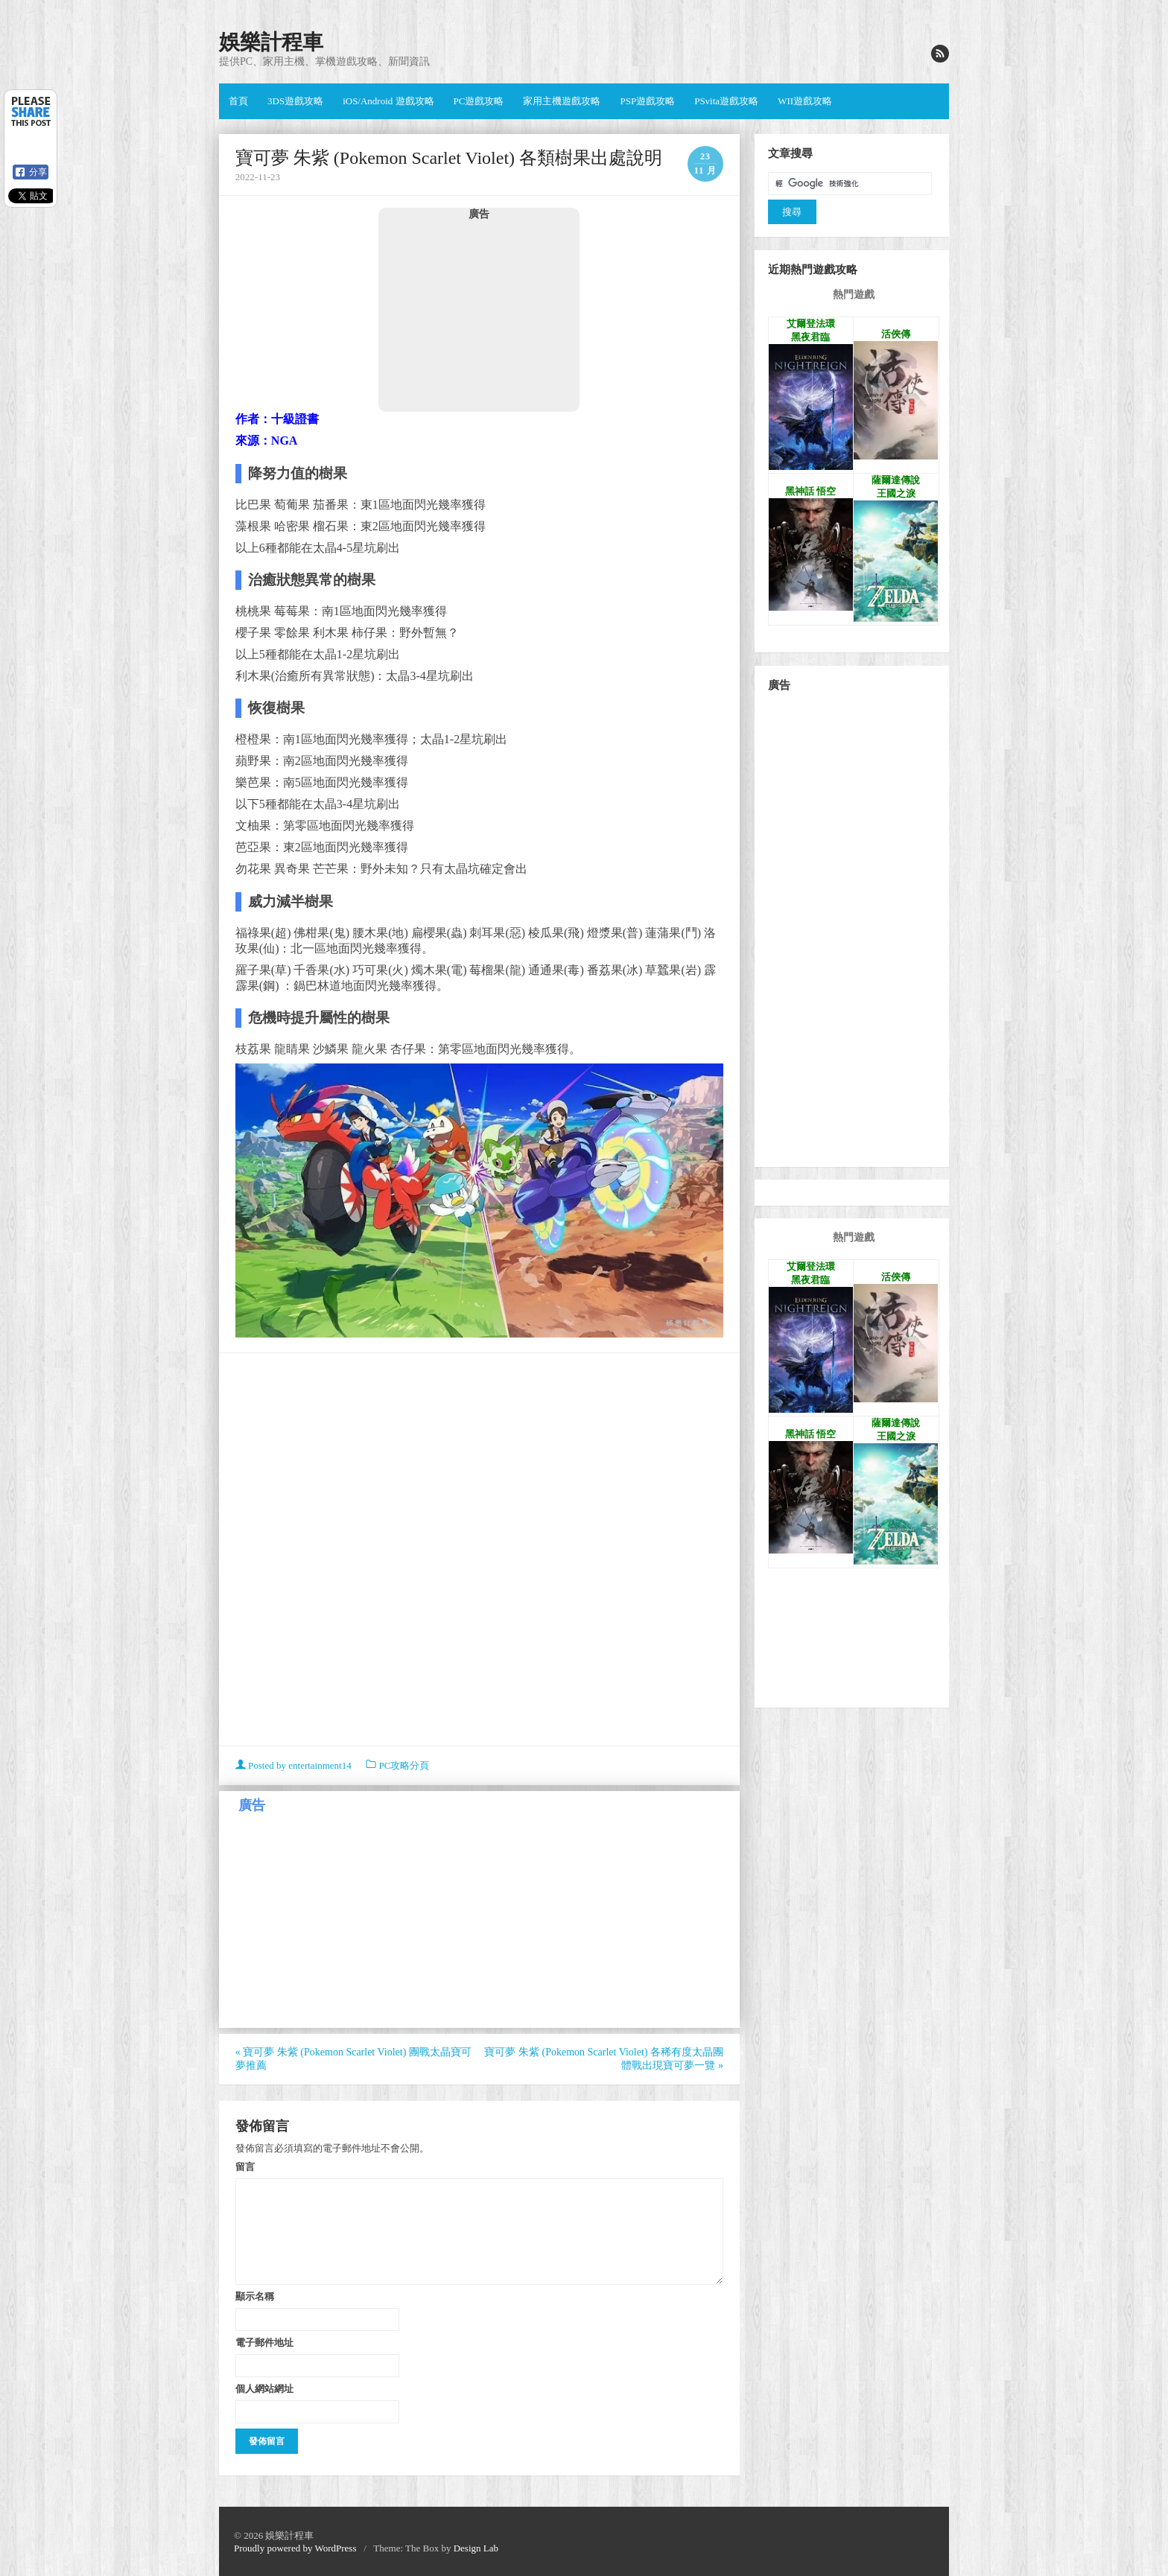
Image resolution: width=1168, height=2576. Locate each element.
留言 (245, 2166)
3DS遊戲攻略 (295, 100)
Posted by (294, 1765)
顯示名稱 (254, 2296)
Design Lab (476, 2548)
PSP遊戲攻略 (647, 100)
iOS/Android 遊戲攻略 (388, 100)
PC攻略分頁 (403, 1765)
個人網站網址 (264, 2388)
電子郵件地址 (264, 2342)
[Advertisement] (479, 316)
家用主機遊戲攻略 (561, 100)
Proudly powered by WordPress (295, 2548)
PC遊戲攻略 (479, 100)
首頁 (238, 100)
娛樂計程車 (271, 42)
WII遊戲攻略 (805, 100)
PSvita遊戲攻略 (726, 100)
